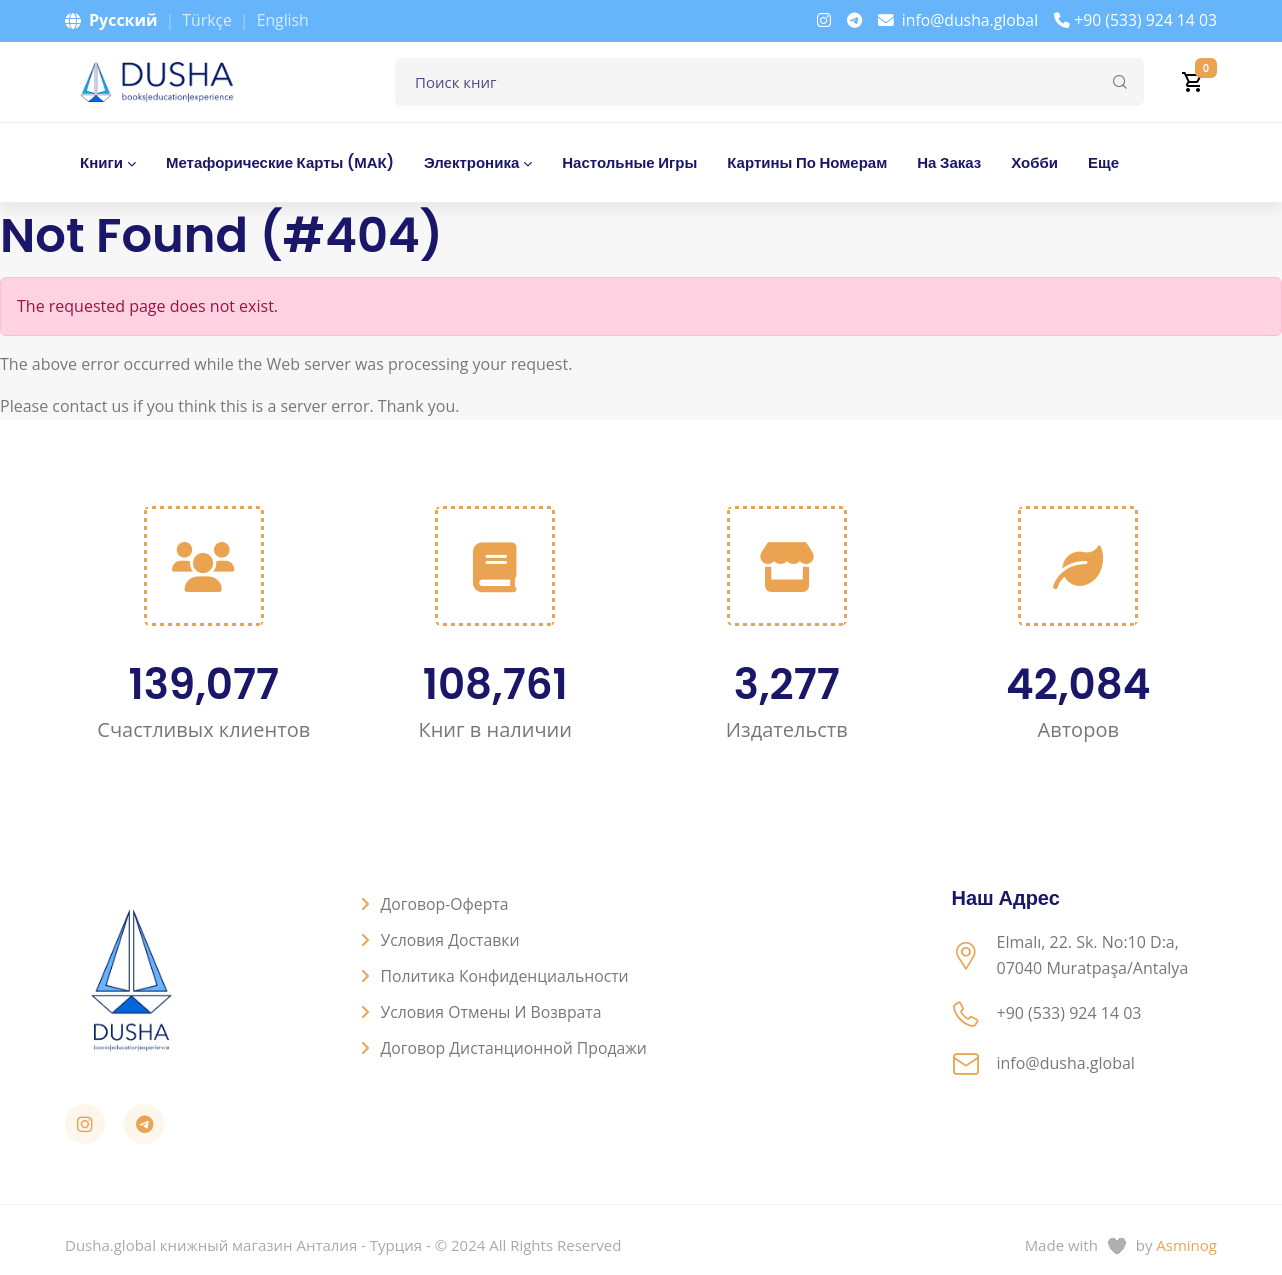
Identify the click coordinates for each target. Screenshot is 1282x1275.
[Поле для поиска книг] (769, 82)
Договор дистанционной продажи (516, 1048)
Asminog (1186, 1245)
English (283, 20)
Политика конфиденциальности (507, 976)
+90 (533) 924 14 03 (1134, 20)
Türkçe (207, 20)
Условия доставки (451, 940)
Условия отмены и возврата (493, 1012)
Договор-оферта (446, 904)
